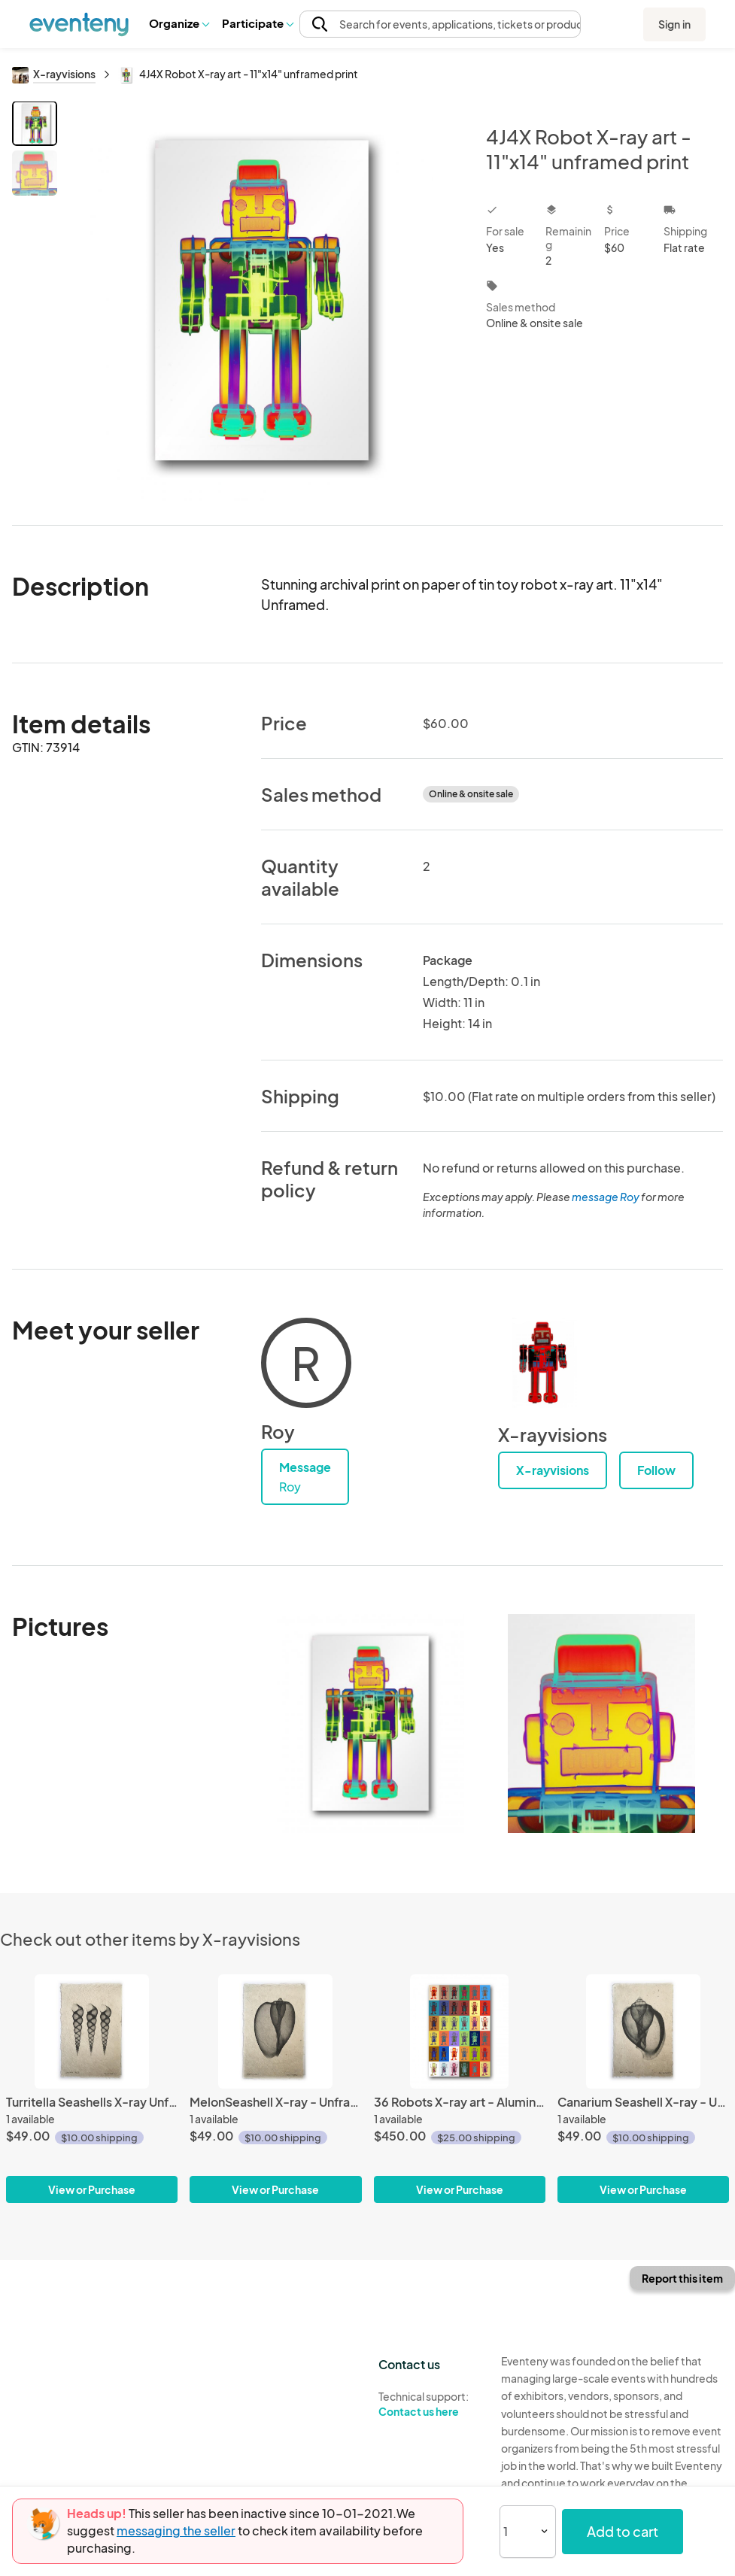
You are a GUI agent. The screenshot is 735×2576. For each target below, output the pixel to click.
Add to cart (622, 2531)
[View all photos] (262, 301)
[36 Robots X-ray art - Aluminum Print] (459, 2088)
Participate (257, 23)
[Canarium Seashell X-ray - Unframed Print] (643, 2088)
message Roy (605, 1196)
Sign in (674, 24)
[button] (178, 23)
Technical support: (428, 2404)
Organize (178, 23)
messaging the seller (176, 2530)
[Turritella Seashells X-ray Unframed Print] (92, 2088)
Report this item (682, 2278)
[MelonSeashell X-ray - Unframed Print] (275, 2088)
